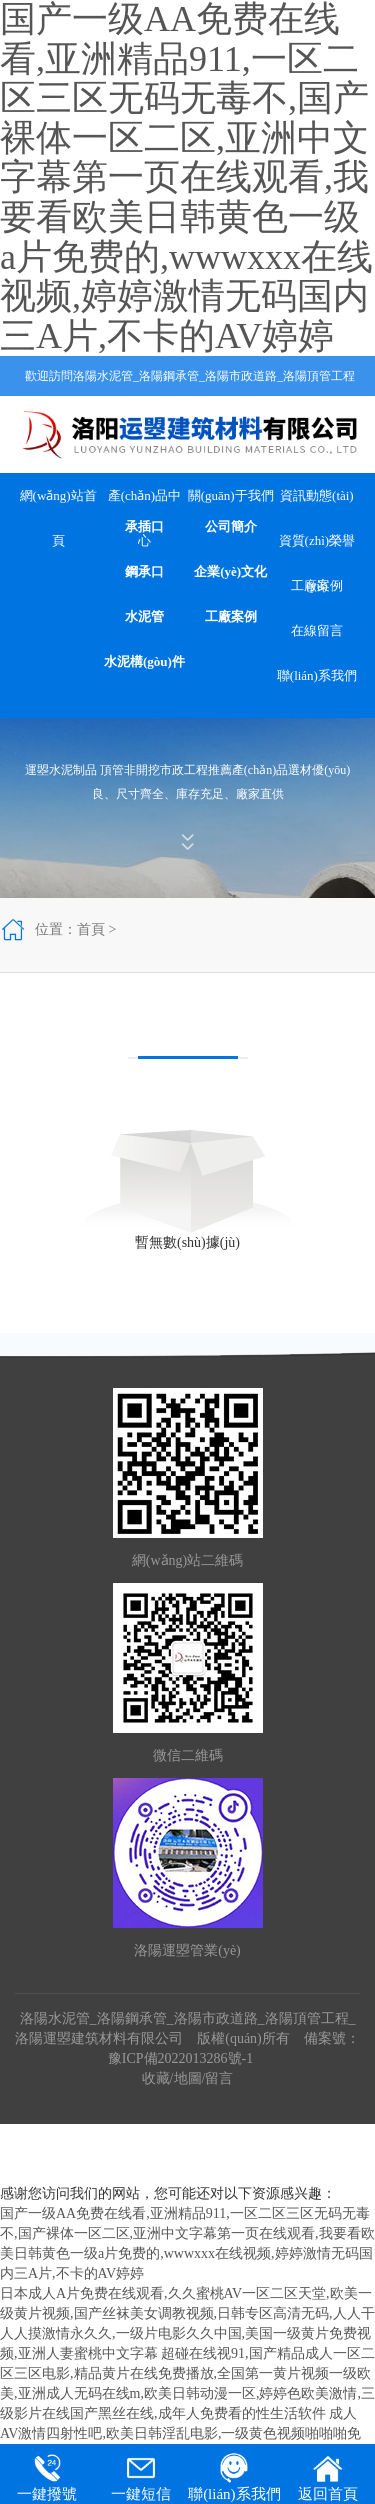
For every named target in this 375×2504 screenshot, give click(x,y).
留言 (219, 2078)
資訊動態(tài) (317, 495)
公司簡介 (231, 526)
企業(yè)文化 (230, 571)
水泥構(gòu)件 (144, 661)
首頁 (91, 929)
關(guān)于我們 (231, 495)
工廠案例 (231, 616)
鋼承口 (144, 571)
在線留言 (317, 630)
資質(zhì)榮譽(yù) (317, 548)
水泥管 (144, 616)
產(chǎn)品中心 (144, 503)
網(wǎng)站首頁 (58, 503)
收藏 (156, 2078)
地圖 (188, 2078)
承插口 (144, 526)
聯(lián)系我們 (317, 675)
